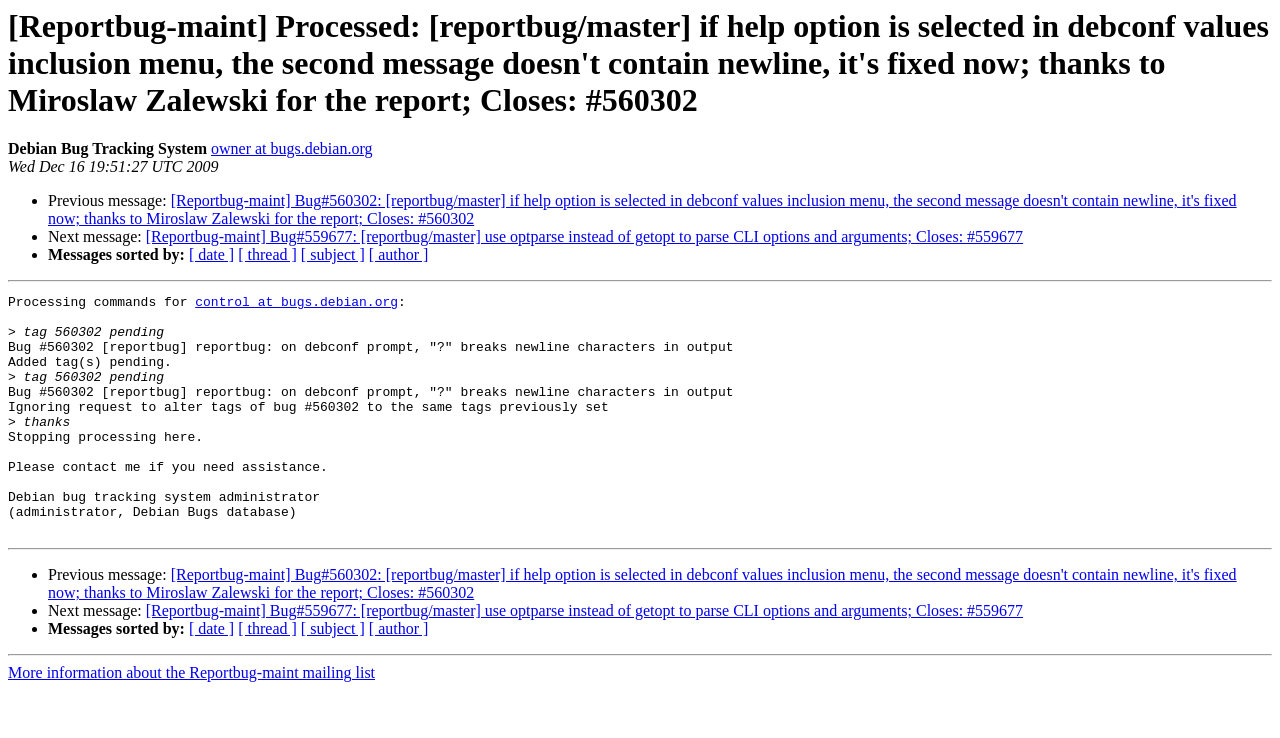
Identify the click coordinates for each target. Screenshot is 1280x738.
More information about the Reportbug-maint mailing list (191, 720)
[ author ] (399, 254)
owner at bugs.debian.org (291, 148)
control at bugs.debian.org (296, 304)
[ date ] (211, 254)
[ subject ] (333, 254)
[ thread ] (267, 254)
